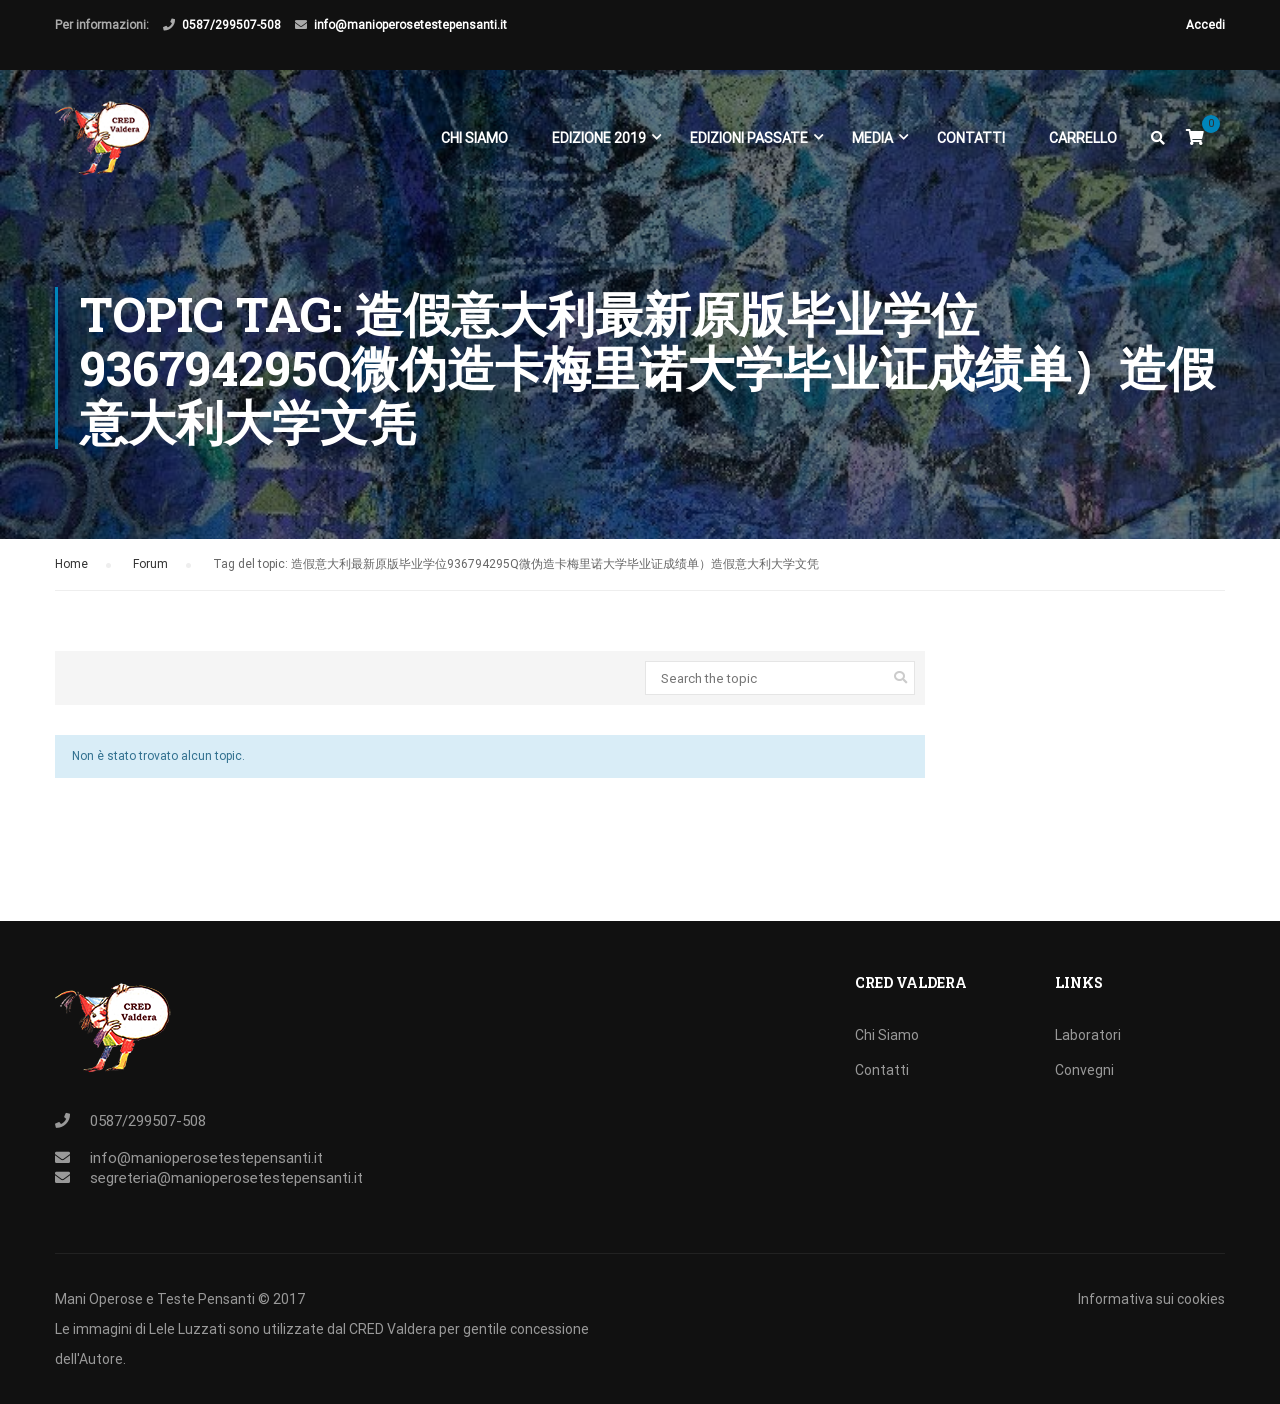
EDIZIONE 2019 (599, 138)
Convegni (1084, 1070)
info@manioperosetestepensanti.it (410, 25)
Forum (150, 572)
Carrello (1083, 138)
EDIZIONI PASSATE (749, 138)
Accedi (1205, 25)
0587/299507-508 (231, 25)
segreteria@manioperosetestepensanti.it (226, 1178)
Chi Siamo (474, 138)
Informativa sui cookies (1151, 1299)
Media (872, 138)
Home (71, 572)
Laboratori (1088, 1035)
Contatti (971, 138)
